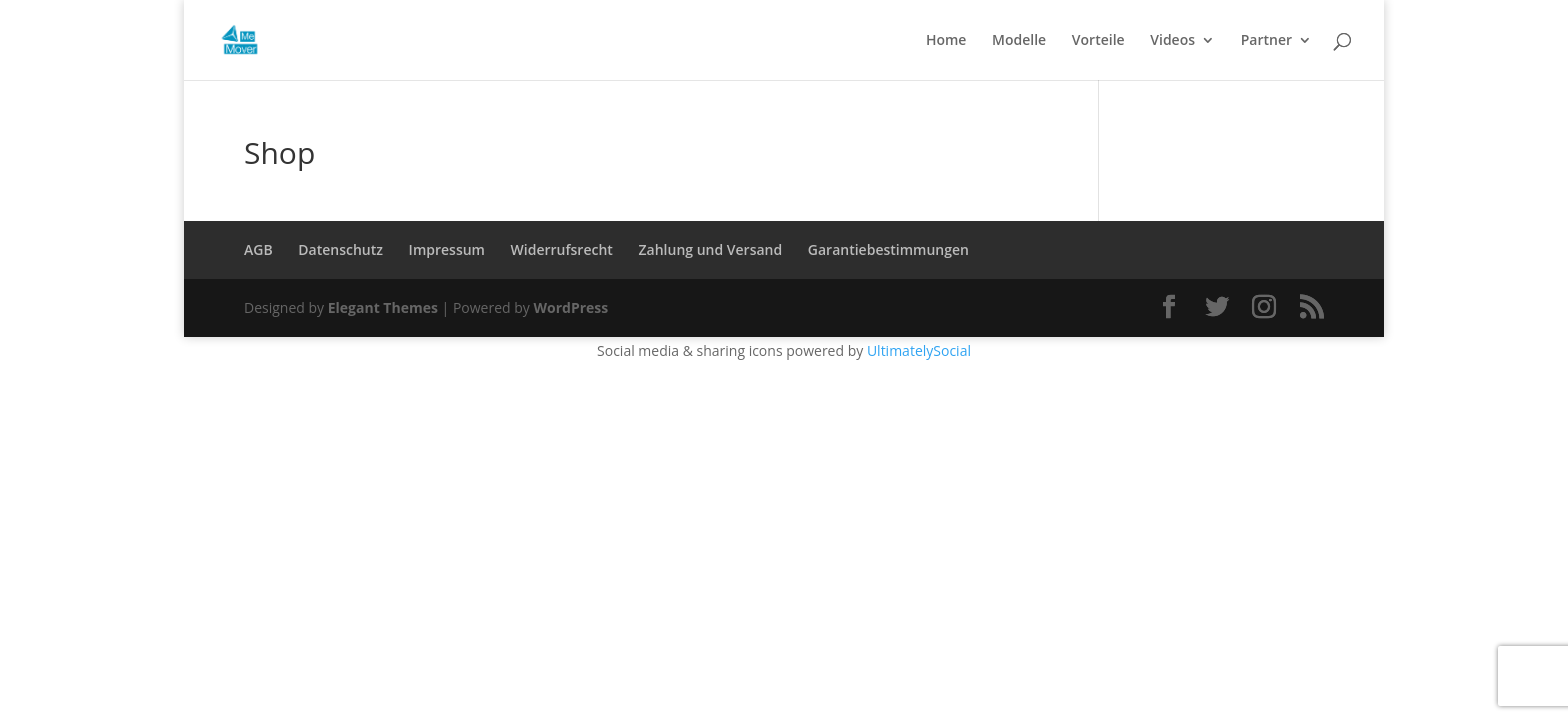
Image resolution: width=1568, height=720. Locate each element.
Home (946, 41)
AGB (258, 249)
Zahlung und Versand (711, 249)
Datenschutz (340, 249)
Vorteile (1098, 41)
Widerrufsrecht (562, 249)
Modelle (1019, 41)
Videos (1172, 41)
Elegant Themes (383, 307)
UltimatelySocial (919, 350)
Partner (1266, 41)
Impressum (447, 249)
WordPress (570, 307)
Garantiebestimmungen (888, 249)
